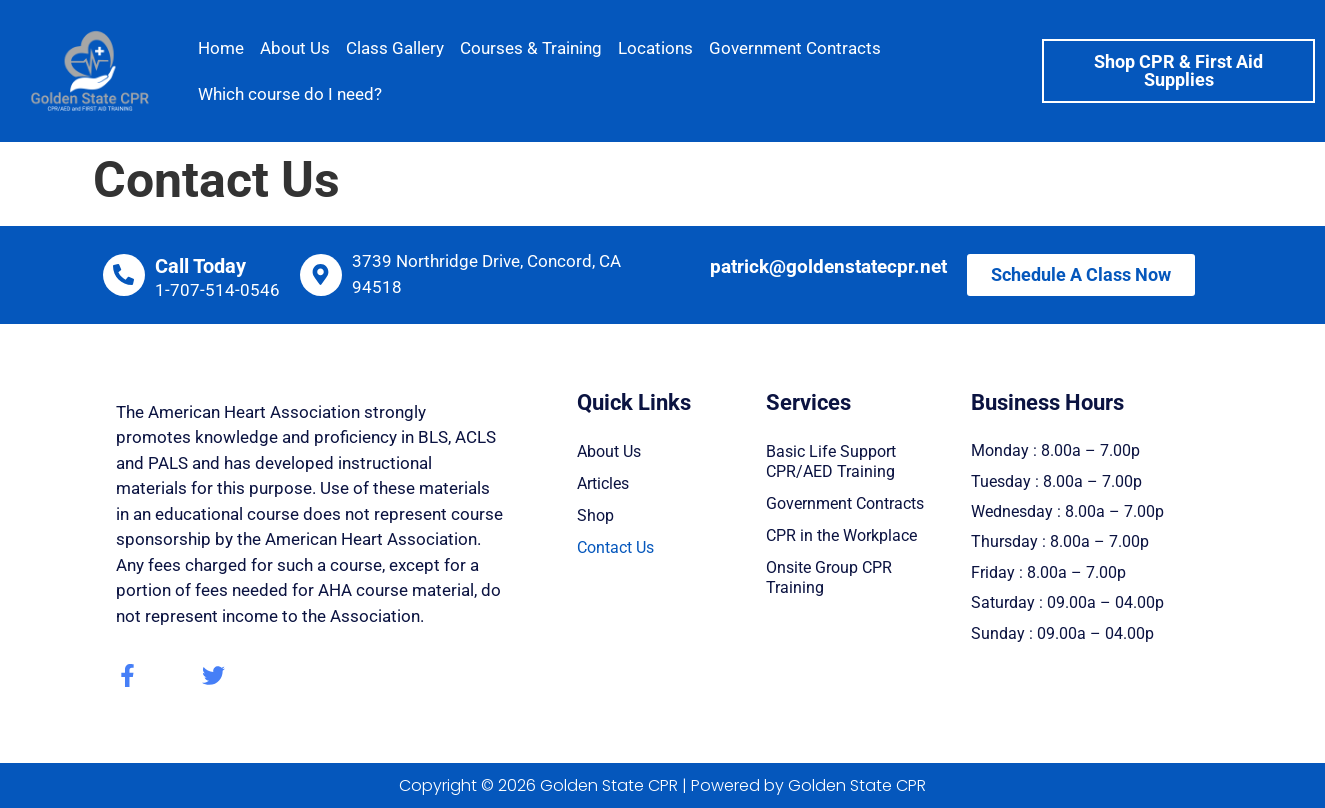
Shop (595, 515)
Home (221, 48)
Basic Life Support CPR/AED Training (831, 461)
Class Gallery (395, 48)
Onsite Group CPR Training (829, 577)
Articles (603, 483)
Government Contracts (795, 48)
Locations (655, 48)
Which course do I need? (290, 94)
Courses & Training (531, 48)
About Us (295, 48)
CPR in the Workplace (841, 535)
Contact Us (615, 547)
